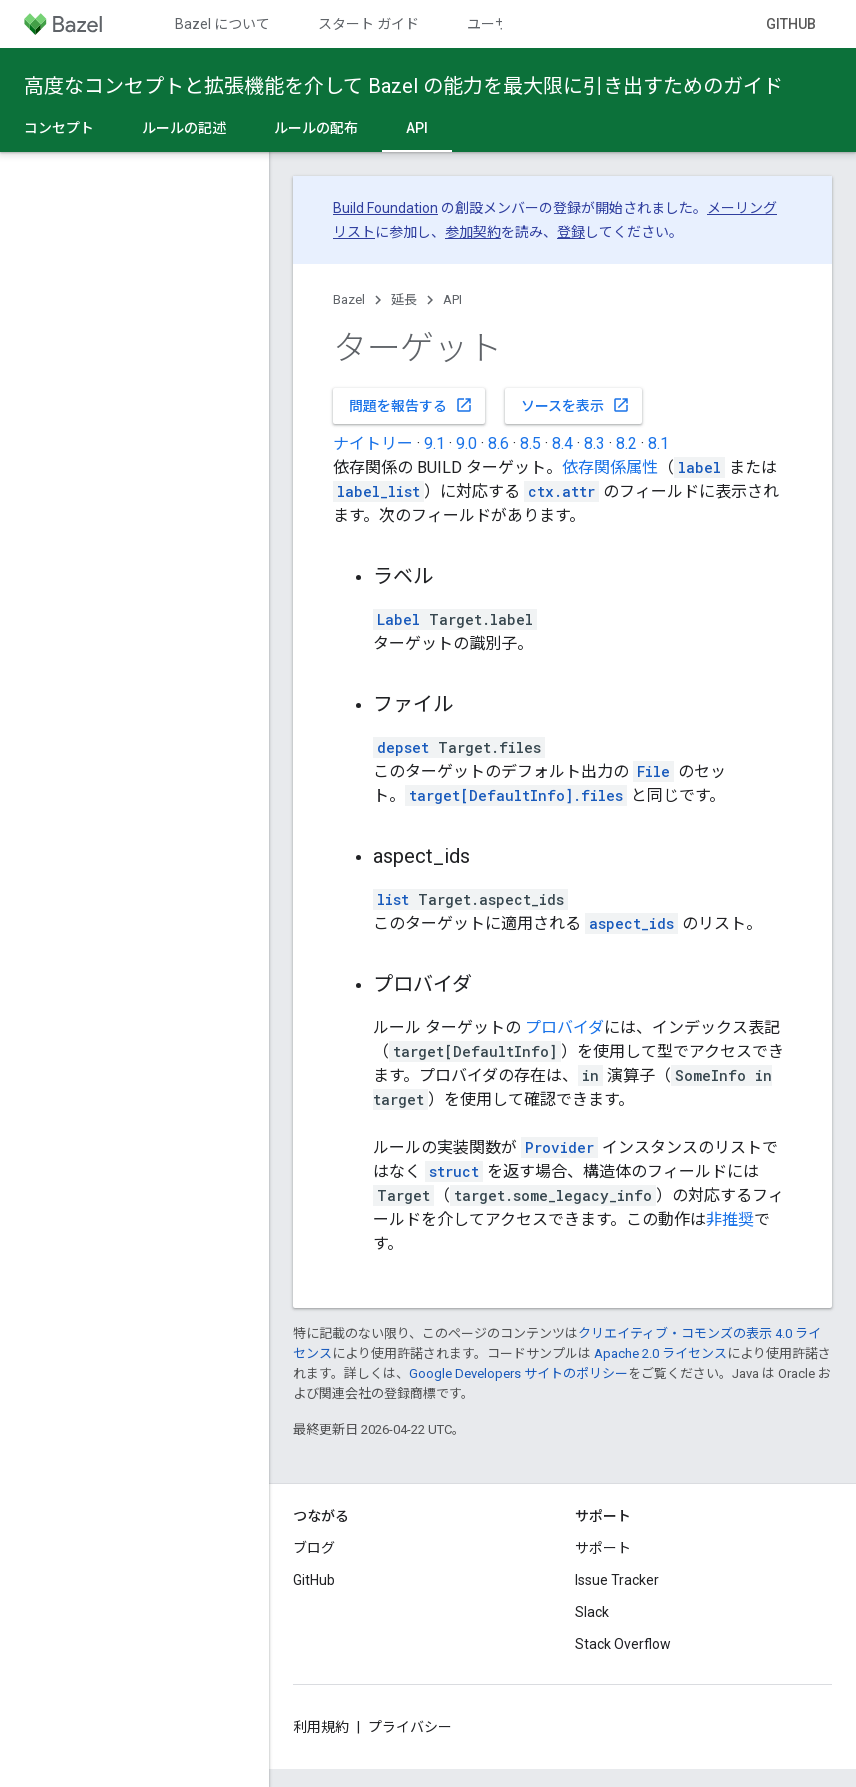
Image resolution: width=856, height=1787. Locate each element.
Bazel (349, 299)
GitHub (791, 24)
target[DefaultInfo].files (516, 795)
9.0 (466, 443)
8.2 (626, 443)
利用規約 (321, 1727)
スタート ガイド (368, 24)
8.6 (498, 443)
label (699, 467)
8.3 (594, 443)
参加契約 (473, 232)
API (452, 299)
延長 (404, 299)
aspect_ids (631, 923)
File (653, 771)
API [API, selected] (417, 128)
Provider (559, 1147)
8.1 (658, 443)
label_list (378, 491)
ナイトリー (373, 443)
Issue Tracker (617, 1580)
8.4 (562, 443)
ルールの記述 (184, 128)
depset (403, 747)
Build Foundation (385, 208)
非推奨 (730, 1219)
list (393, 899)
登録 (571, 232)
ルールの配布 (316, 128)
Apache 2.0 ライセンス (660, 1353)
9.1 (434, 443)
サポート (603, 1548)
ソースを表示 (575, 405)
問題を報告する (411, 405)
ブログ (314, 1548)
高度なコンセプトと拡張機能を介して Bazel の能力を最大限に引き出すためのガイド (403, 86)
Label (398, 619)
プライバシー (410, 1727)
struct (454, 1171)
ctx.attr (561, 491)
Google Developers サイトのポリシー (518, 1373)
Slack (592, 1612)
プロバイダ (564, 1027)
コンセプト (59, 128)
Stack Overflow (623, 1644)
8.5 (530, 443)
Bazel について (222, 24)
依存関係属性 (610, 467)
